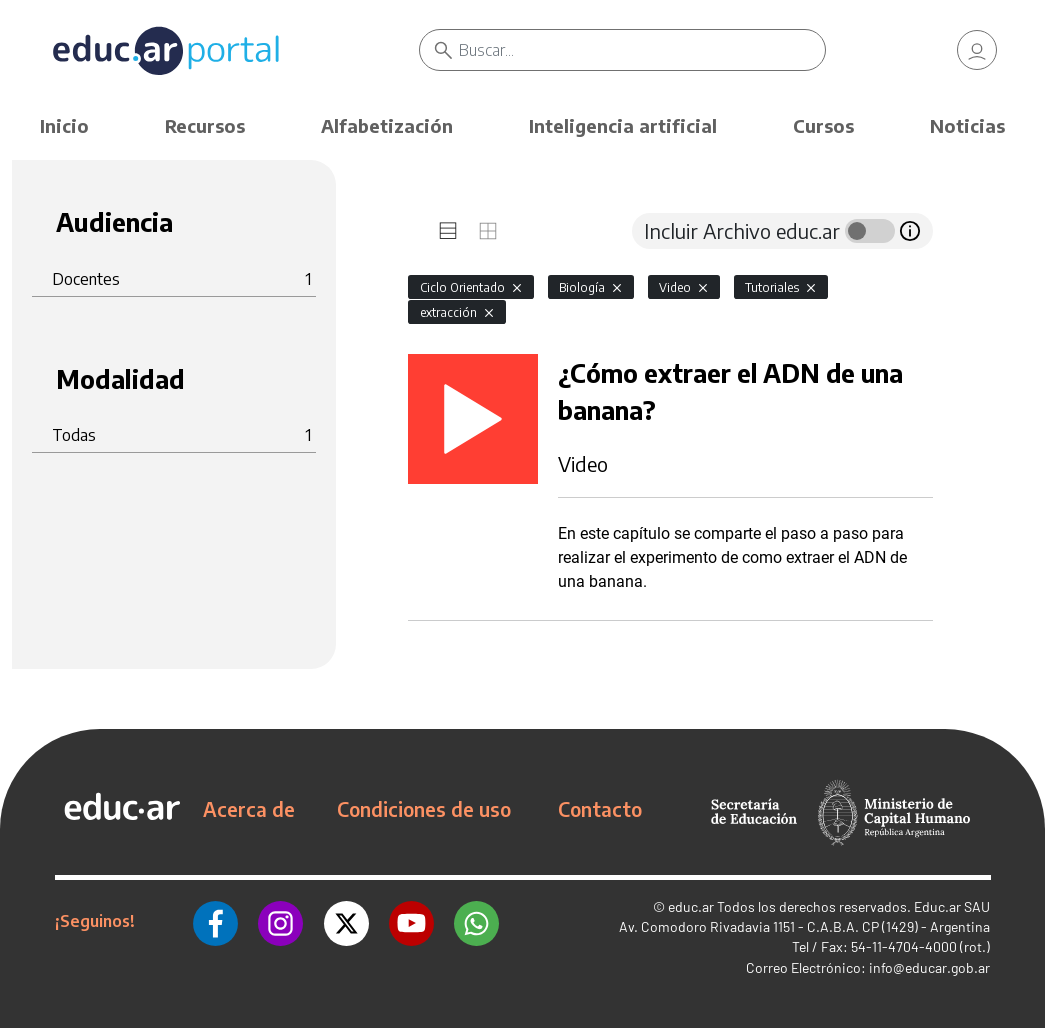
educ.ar (691, 906)
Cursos (823, 125)
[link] (977, 50)
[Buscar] (642, 50)
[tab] (448, 231)
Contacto (600, 809)
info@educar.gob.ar (929, 967)
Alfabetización (387, 125)
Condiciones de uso (424, 809)
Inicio (64, 125)
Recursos (205, 125)
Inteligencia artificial (623, 125)
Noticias (967, 125)
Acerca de (249, 809)
